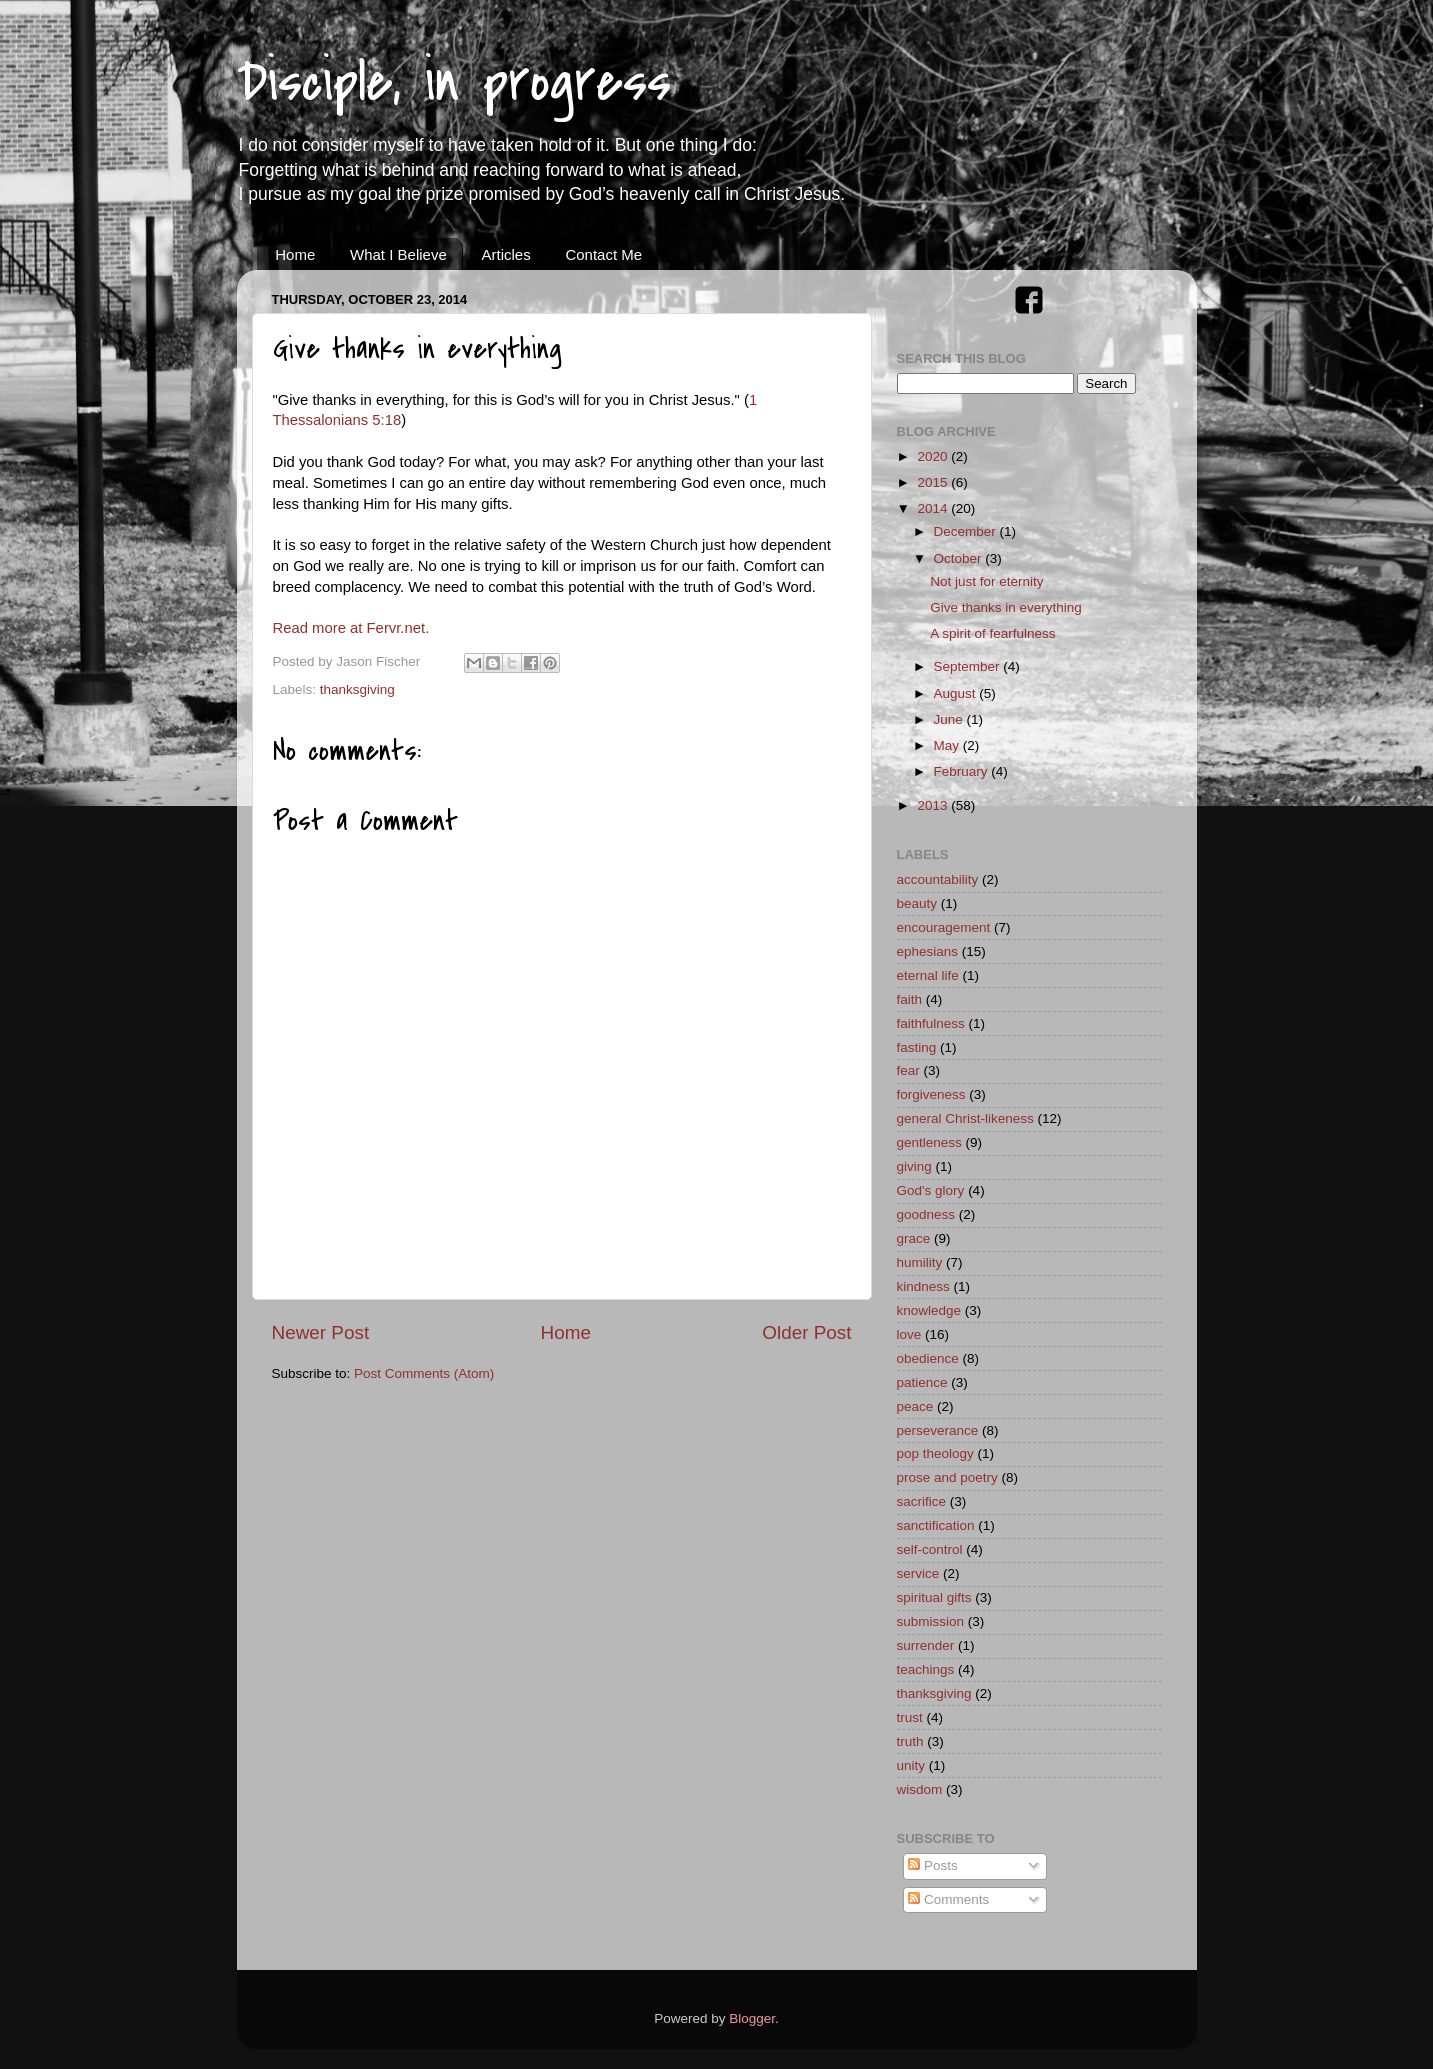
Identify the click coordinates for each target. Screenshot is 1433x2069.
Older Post (806, 1332)
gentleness (929, 1142)
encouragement (944, 927)
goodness (926, 1214)
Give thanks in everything (1006, 607)
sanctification (936, 1525)
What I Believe (398, 254)
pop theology (935, 1453)
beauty (917, 903)
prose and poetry (947, 1477)
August (957, 693)
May (948, 745)
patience (922, 1382)
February (963, 771)
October (960, 558)
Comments (948, 1899)
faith (910, 999)
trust (910, 1717)
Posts (933, 1865)
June (950, 719)
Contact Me (603, 254)
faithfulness (931, 1023)
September (969, 666)
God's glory (931, 1190)
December (967, 531)
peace (915, 1406)
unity (911, 1765)
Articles (505, 254)
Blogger (752, 2018)
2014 (934, 508)
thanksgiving (357, 689)
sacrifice (922, 1501)
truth (910, 1741)
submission (931, 1621)
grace (914, 1238)
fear (908, 1070)
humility (920, 1262)
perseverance (938, 1430)
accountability (938, 879)
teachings (926, 1669)
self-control (930, 1549)
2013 (934, 805)
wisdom (920, 1789)
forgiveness (931, 1094)
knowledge (929, 1310)
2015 (934, 482)
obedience (928, 1358)
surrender (926, 1645)
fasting (917, 1047)
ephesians (928, 951)
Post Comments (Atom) (424, 1373)
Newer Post (321, 1332)
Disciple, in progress (454, 82)
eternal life (928, 975)
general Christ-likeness (965, 1118)
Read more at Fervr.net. (351, 628)
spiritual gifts (934, 1597)
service (918, 1573)
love (909, 1334)
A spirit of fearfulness (992, 633)
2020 (934, 456)
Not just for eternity (986, 581)
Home (295, 254)
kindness (923, 1286)
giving (914, 1166)
